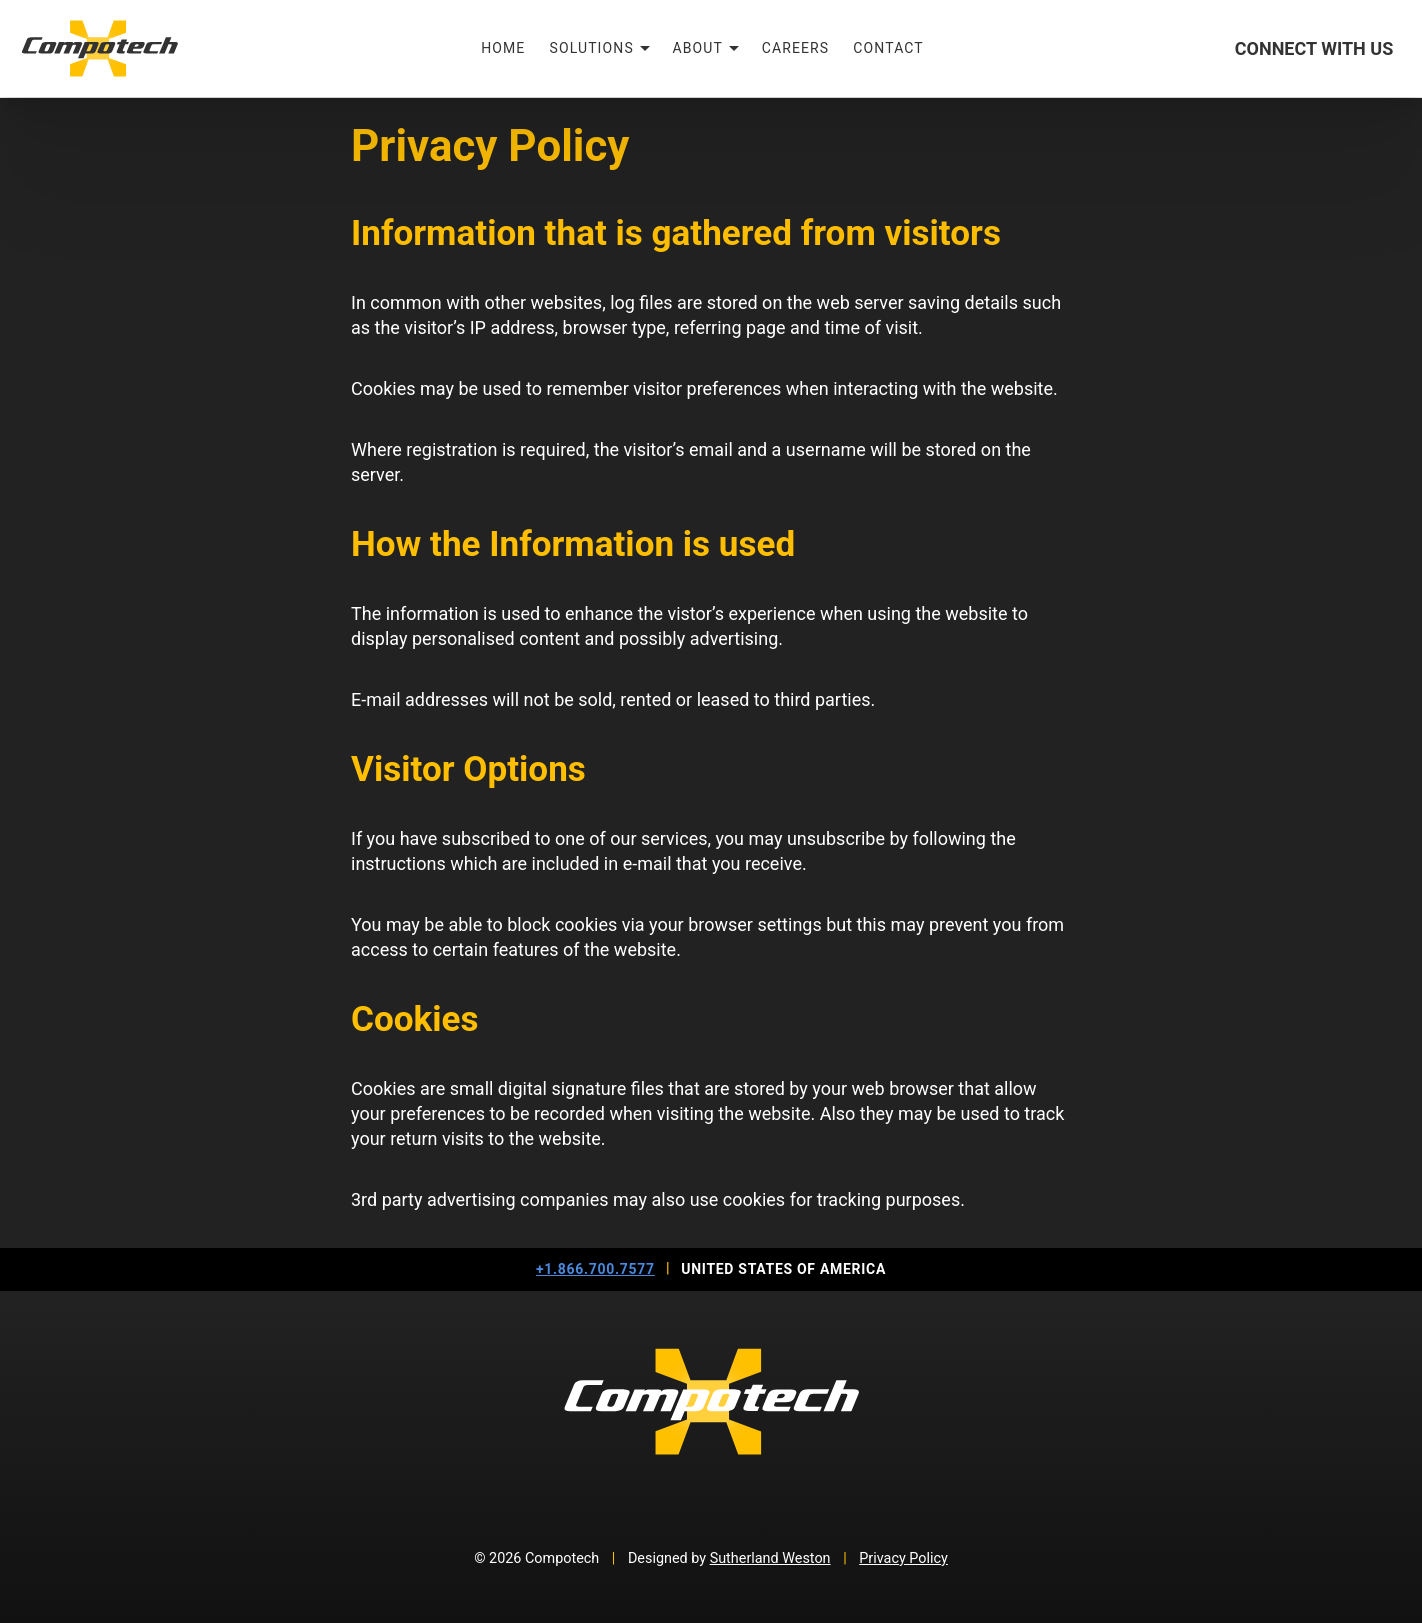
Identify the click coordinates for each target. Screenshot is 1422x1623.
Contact (888, 48)
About (698, 48)
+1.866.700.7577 (595, 1269)
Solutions (591, 48)
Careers (796, 48)
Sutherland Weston (770, 1558)
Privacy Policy (903, 1558)
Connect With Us (1314, 48)
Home (503, 48)
